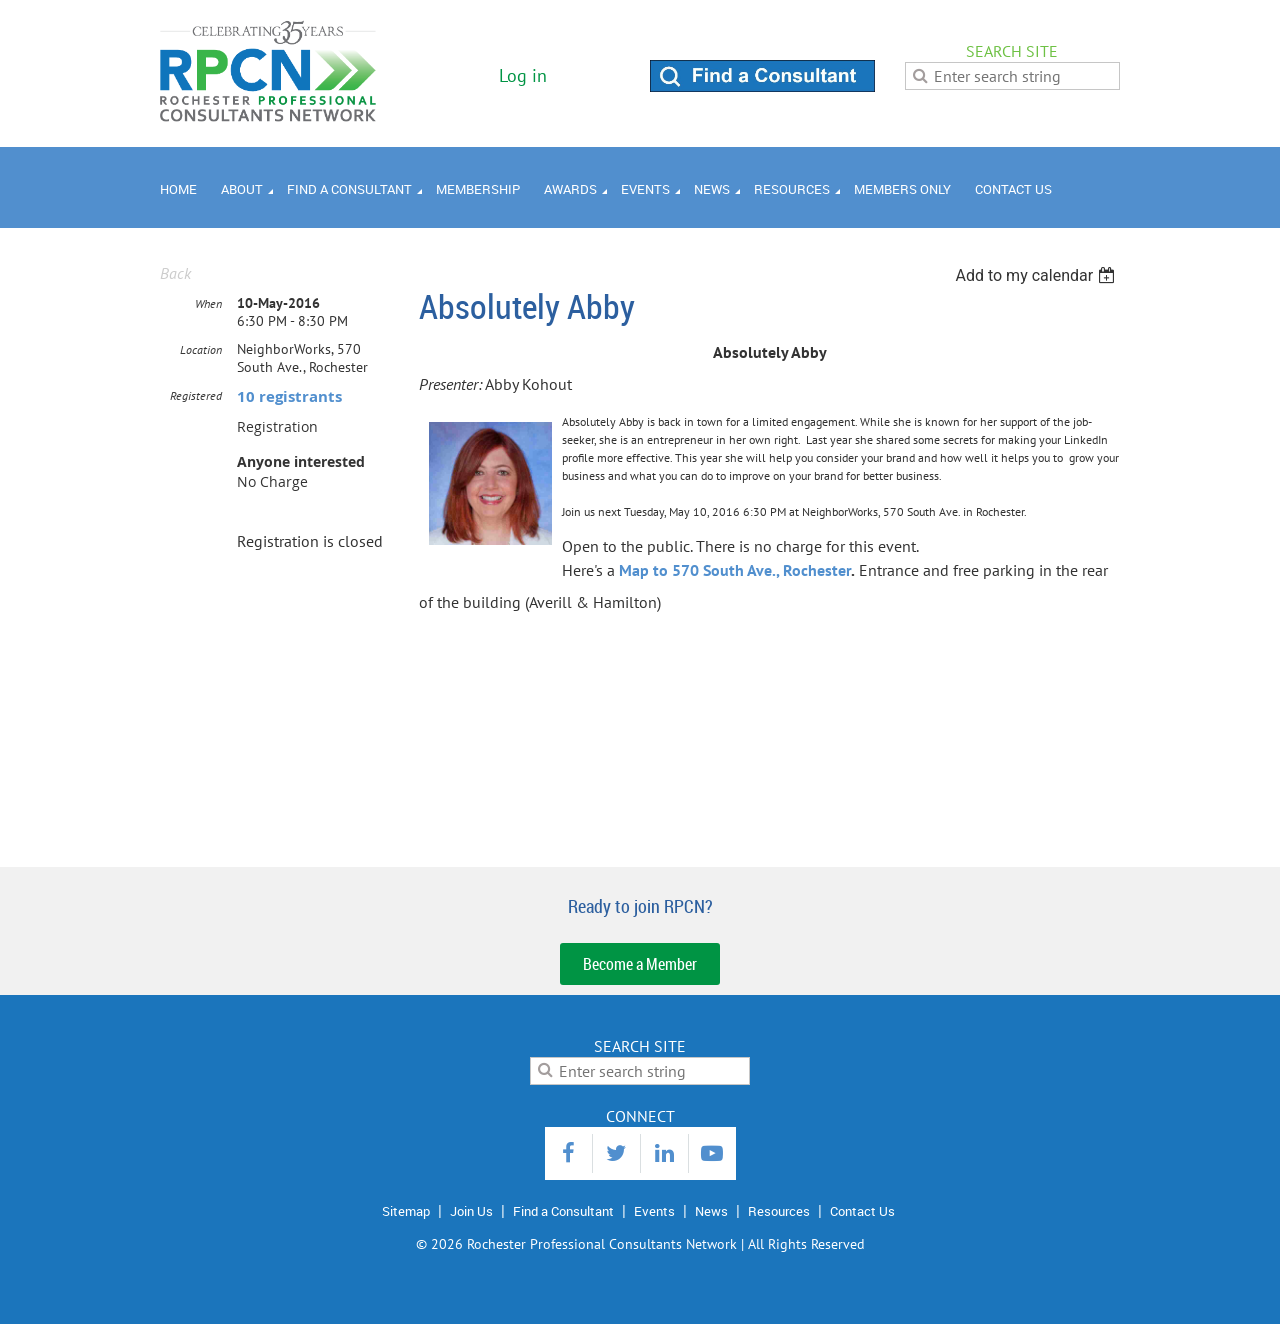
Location (201, 349)
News (711, 1211)
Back (175, 273)
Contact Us (862, 1211)
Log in (523, 75)
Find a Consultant (563, 1211)
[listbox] (1037, 275)
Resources (779, 1211)
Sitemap (406, 1211)
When (208, 303)
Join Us (471, 1211)
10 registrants (289, 396)
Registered (196, 395)
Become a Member (640, 964)
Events (654, 1211)
